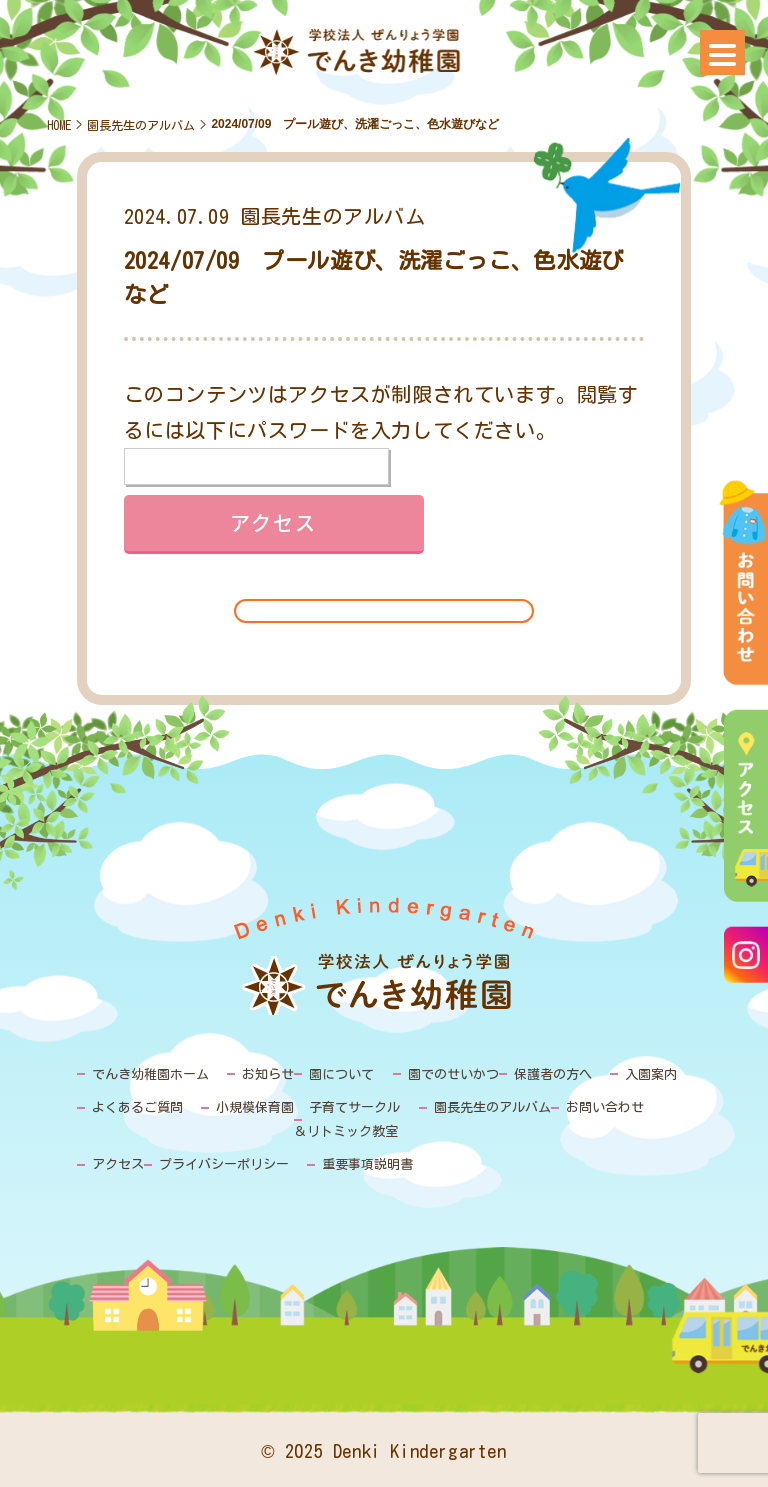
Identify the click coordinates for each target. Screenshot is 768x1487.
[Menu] (722, 52)
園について (341, 1074)
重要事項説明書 (367, 1164)
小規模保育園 (255, 1107)
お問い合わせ (605, 1107)
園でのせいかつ (453, 1074)
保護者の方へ (553, 1074)
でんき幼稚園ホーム (150, 1074)
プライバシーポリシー (224, 1164)
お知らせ (268, 1074)
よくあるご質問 (137, 1107)
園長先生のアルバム (141, 125)
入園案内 (651, 1074)
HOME (59, 125)
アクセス (118, 1164)
